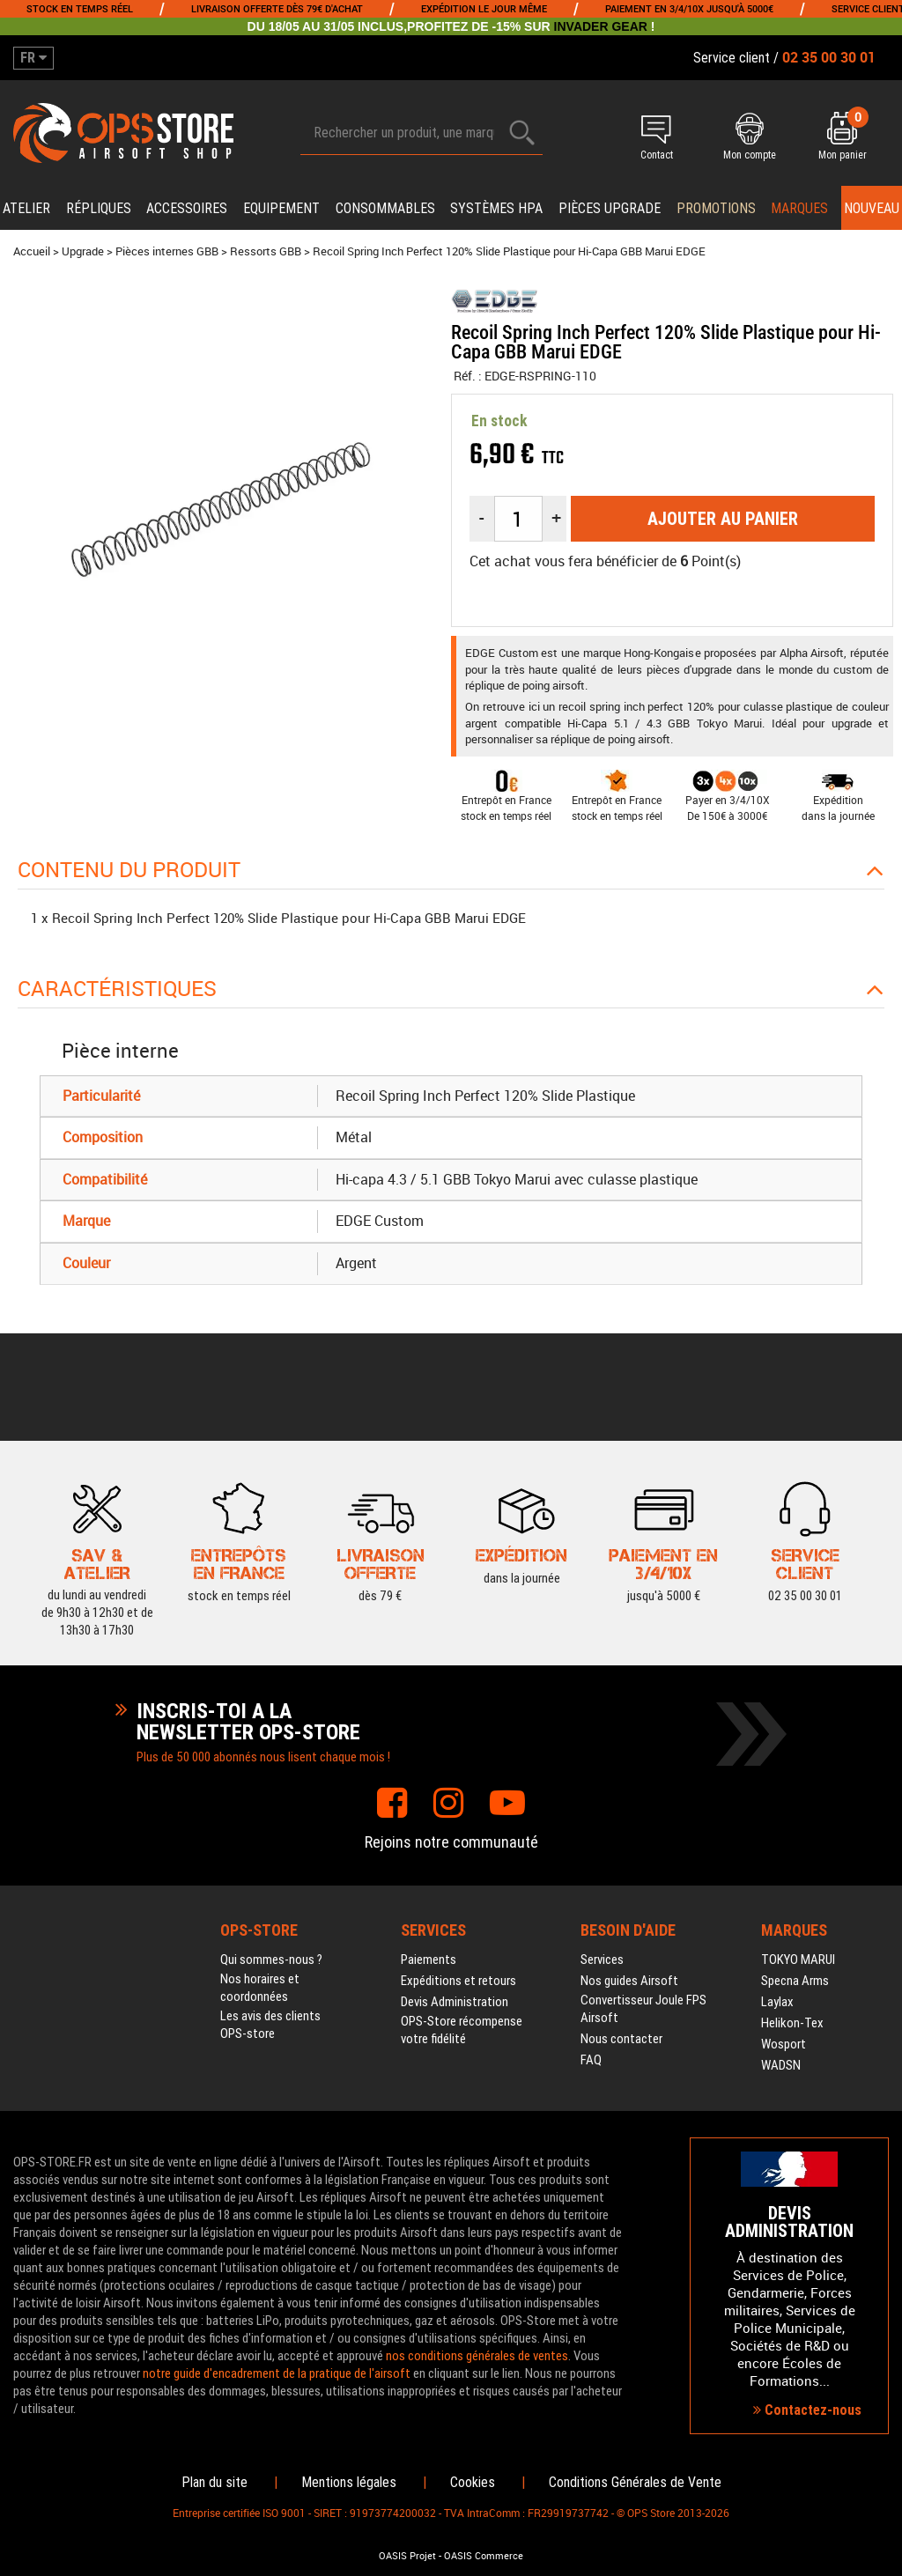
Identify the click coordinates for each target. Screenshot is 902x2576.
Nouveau (871, 208)
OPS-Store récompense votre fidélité (461, 2030)
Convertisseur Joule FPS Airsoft (643, 2009)
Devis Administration (454, 2002)
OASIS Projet (407, 2556)
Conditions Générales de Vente (635, 2482)
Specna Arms (795, 1981)
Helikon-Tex (792, 2023)
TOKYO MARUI (798, 1959)
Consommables (385, 208)
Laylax (777, 2002)
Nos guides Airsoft (629, 1981)
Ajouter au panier (722, 518)
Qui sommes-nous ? (271, 1959)
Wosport (783, 2044)
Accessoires (186, 208)
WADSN (781, 2065)
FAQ (591, 2060)
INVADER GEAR (600, 26)
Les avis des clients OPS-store (270, 2024)
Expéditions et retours (458, 1981)
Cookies (472, 2482)
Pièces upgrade (609, 208)
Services (602, 1959)
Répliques (98, 208)
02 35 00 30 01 (805, 1563)
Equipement (281, 208)
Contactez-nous (807, 2410)
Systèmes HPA (496, 208)
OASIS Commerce (483, 2556)
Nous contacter (621, 2039)
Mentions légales (348, 2482)
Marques (799, 208)
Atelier (26, 208)
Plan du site (214, 2482)
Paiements (428, 1959)
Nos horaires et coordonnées (259, 1987)
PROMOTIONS (716, 208)
